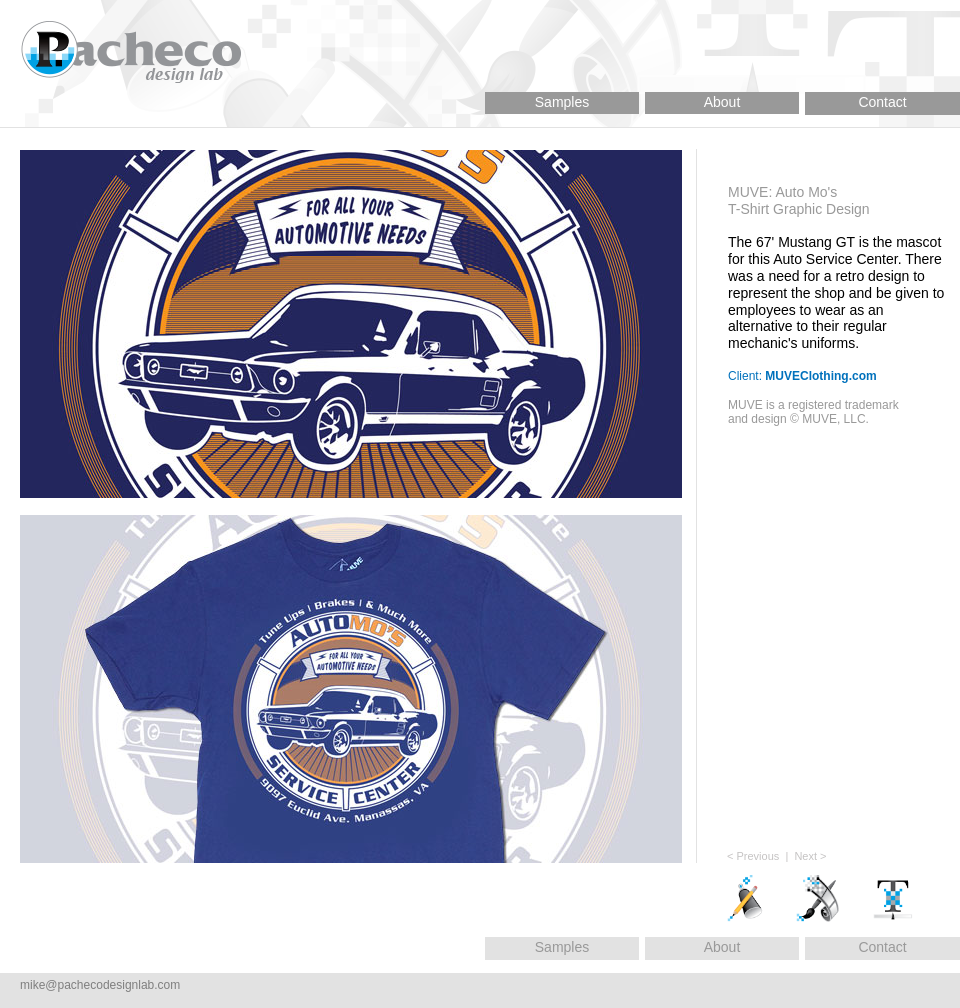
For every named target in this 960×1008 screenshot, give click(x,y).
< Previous (753, 856)
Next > (810, 856)
